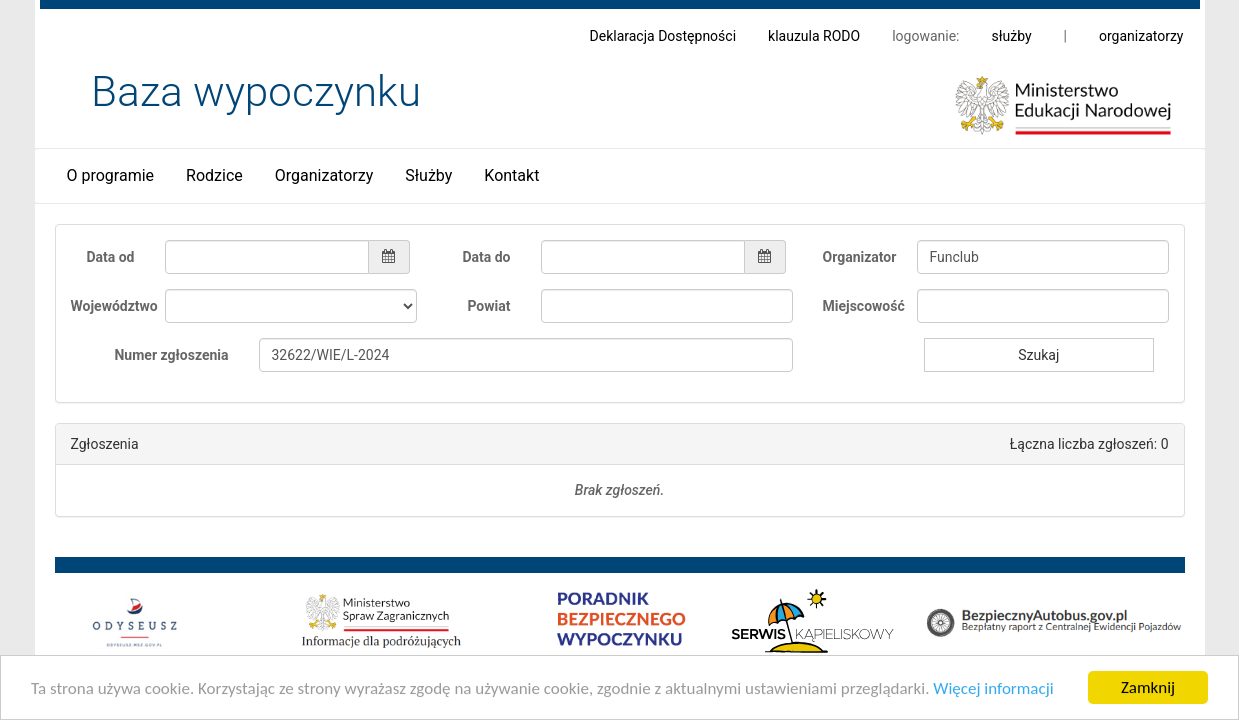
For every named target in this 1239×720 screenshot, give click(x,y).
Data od (110, 257)
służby (1011, 36)
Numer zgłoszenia (171, 355)
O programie (111, 175)
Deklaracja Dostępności (663, 36)
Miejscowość (862, 306)
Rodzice (214, 175)
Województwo (110, 306)
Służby (428, 175)
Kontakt (511, 175)
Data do (486, 257)
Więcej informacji (993, 691)
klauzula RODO (814, 36)
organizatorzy (1141, 36)
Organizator (860, 257)
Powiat (488, 306)
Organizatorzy (324, 175)
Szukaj (1038, 355)
